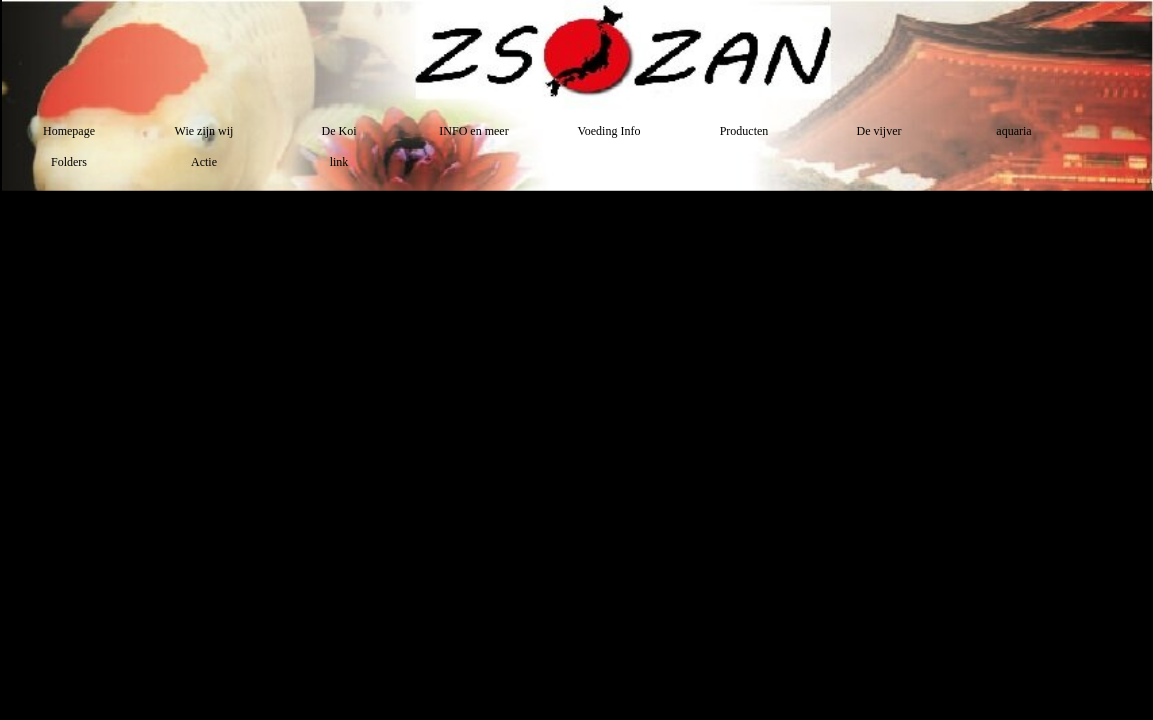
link (339, 162)
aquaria (1013, 131)
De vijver (879, 131)
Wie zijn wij (204, 131)
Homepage (69, 131)
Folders (69, 162)
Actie (204, 162)
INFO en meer (473, 131)
